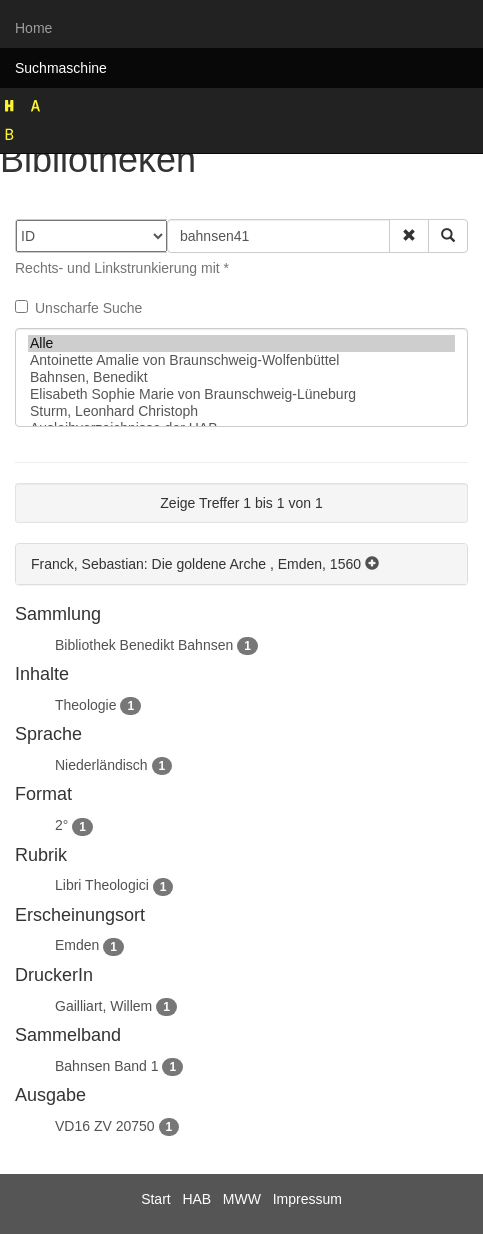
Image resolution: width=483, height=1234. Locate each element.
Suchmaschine (61, 68)
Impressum (307, 1199)
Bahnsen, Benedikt (241, 377)
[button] (409, 236)
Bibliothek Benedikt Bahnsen (144, 645)
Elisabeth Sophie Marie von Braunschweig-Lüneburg (241, 394)
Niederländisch (101, 765)
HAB (196, 1199)
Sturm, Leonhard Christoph (241, 411)
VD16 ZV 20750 (105, 1126)
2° (61, 825)
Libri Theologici (102, 885)
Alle (241, 343)
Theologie (86, 705)
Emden (77, 945)
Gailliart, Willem (103, 1006)
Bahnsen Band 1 (107, 1066)
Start (156, 1199)
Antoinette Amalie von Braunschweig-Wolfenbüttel (241, 360)
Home (33, 28)
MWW (242, 1199)
